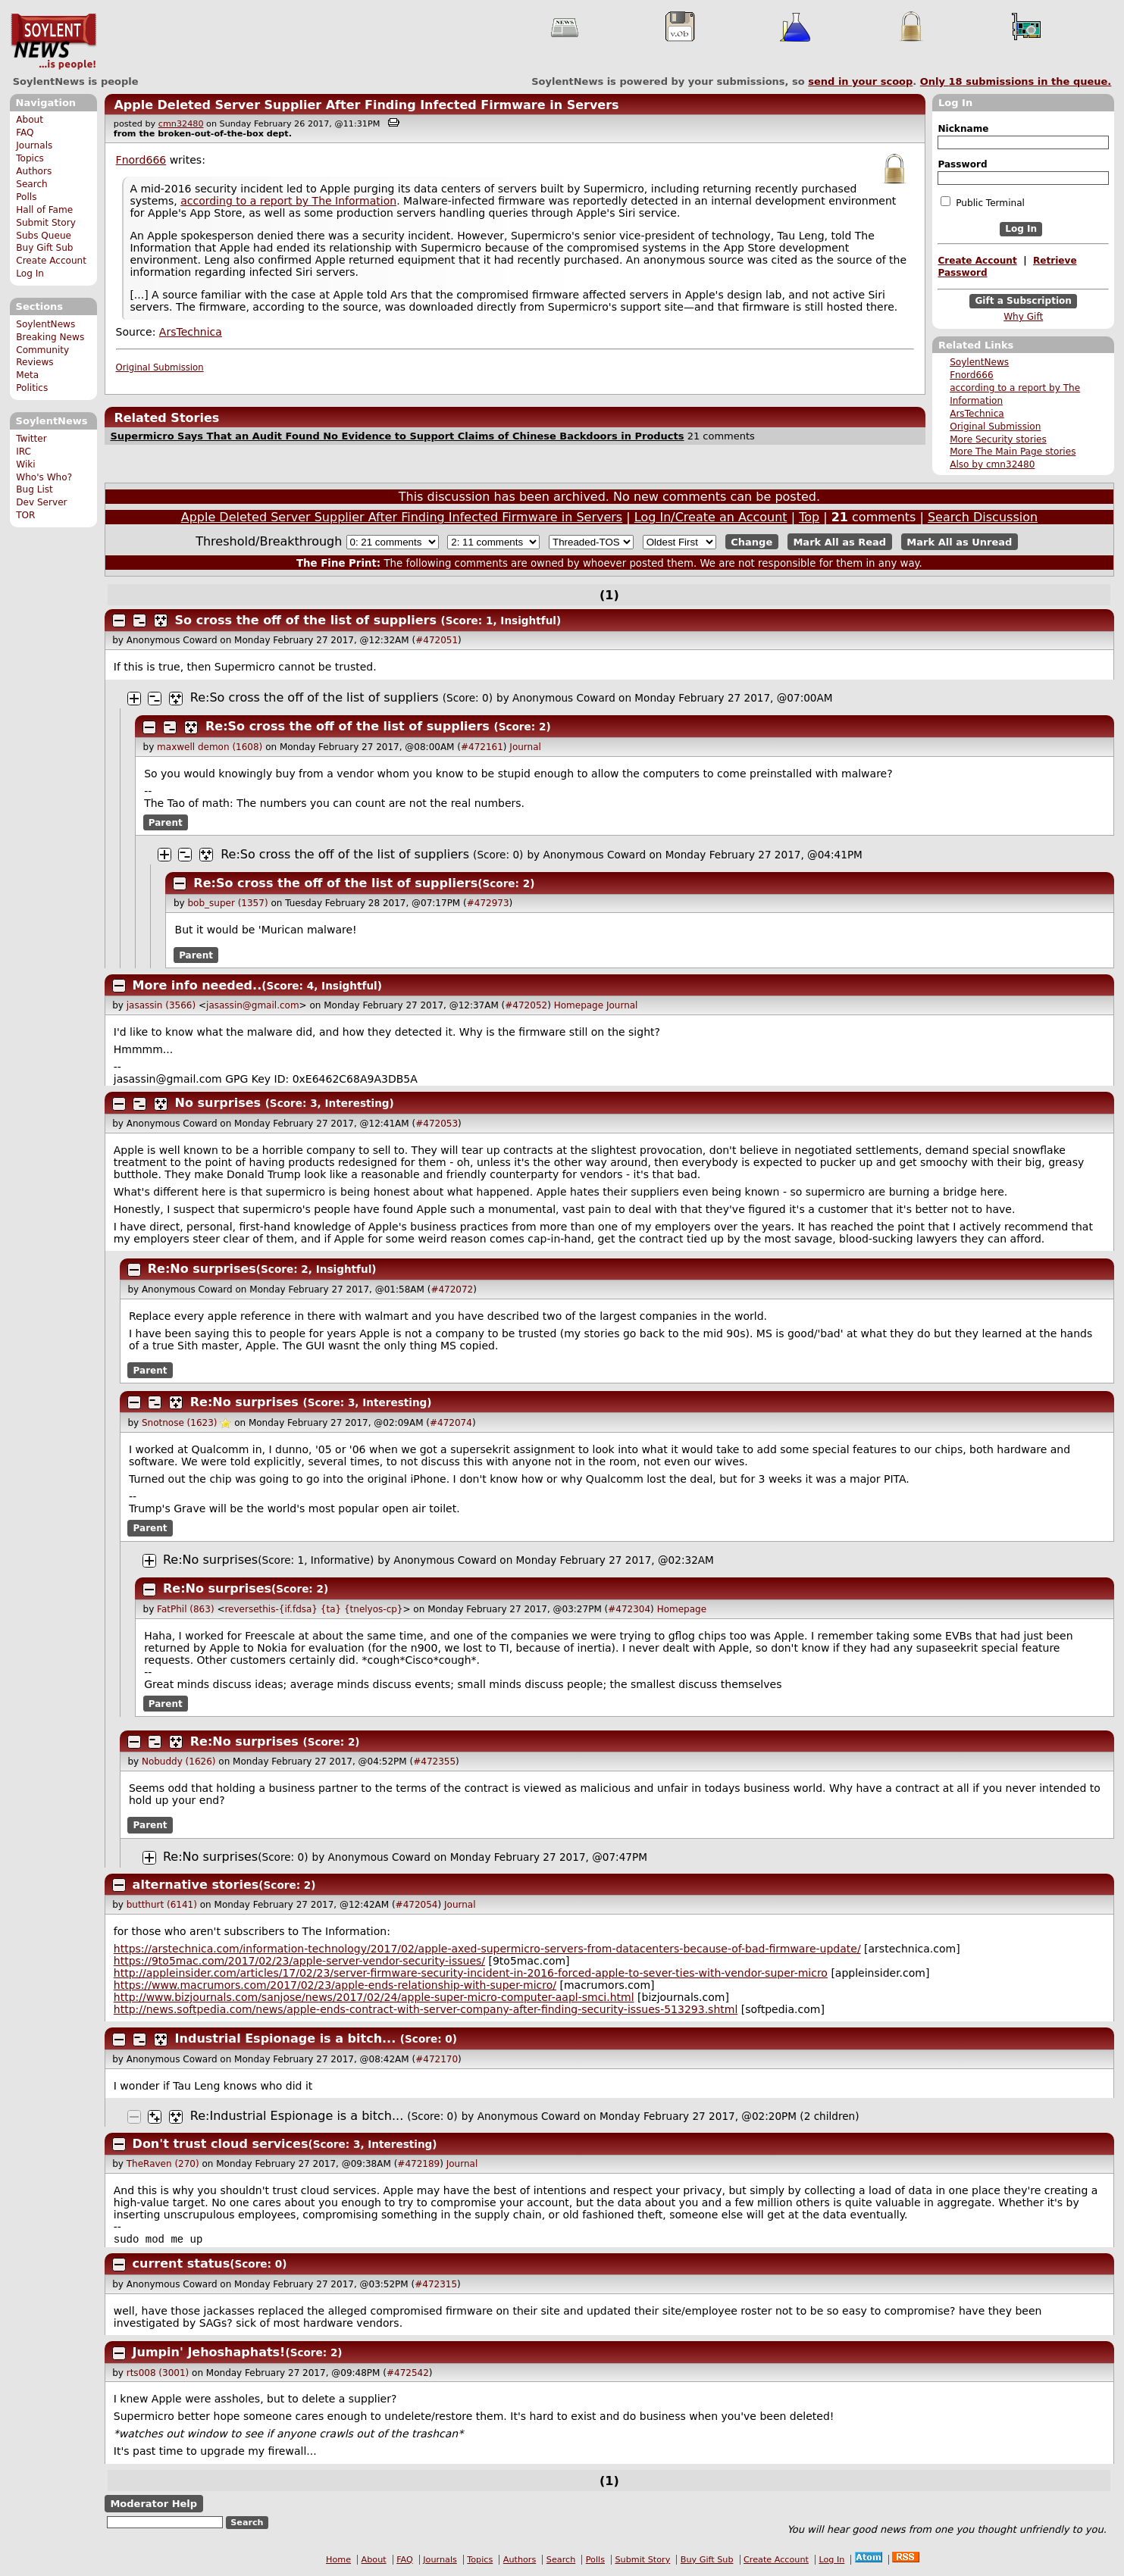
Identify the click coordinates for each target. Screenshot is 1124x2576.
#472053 (436, 1123)
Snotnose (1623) (180, 1423)
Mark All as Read (839, 542)
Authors (34, 171)
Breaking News (50, 337)
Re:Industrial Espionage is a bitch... (296, 2116)
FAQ (24, 132)
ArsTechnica (977, 413)
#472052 (526, 1005)
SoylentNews (53, 41)
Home (338, 2561)
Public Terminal (982, 202)
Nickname (963, 128)
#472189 (418, 2164)
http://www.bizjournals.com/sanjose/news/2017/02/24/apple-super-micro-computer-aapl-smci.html (374, 1997)
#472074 (451, 1423)
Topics (30, 158)
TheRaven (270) (163, 2164)
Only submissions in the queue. (1016, 81)
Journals (34, 145)
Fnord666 (971, 375)
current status (181, 2265)
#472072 (452, 1289)
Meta (27, 375)
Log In (30, 273)
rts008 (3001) (158, 2374)
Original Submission (995, 426)
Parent (166, 823)
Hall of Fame (44, 210)
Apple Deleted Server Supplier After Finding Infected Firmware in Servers (366, 105)
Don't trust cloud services (220, 2144)
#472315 (436, 2286)
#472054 (417, 1904)
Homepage (578, 1005)
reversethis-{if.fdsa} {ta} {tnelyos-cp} (313, 1609)
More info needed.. (197, 985)
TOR (25, 515)
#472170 (436, 2059)
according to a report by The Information (288, 201)
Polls (26, 197)
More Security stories (998, 439)
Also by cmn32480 (992, 464)
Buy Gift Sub (44, 247)
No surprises (218, 1103)
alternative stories (196, 1884)
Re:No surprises (202, 1268)
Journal (525, 747)
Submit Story (46, 222)
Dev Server (41, 502)
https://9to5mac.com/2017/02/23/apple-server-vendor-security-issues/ (299, 1961)
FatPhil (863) (185, 1609)
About (29, 119)
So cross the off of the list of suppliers (306, 620)
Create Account (51, 260)
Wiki (25, 464)
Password (962, 164)
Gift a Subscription (1023, 300)
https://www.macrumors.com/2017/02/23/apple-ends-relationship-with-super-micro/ (335, 1985)
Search (32, 184)
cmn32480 (181, 124)
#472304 (629, 1609)
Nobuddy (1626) (179, 1761)
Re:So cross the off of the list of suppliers (314, 697)
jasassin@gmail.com (252, 1005)
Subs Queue (43, 235)
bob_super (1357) (227, 903)
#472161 (482, 747)
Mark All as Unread (959, 542)
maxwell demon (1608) (209, 747)
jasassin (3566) (161, 1005)
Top (809, 517)
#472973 (488, 903)
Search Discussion (983, 517)
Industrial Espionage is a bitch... (285, 2038)
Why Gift (1023, 316)
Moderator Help (153, 2505)
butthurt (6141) (162, 1904)
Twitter (31, 438)
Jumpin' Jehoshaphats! (209, 2353)
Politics (32, 388)
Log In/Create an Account (710, 517)
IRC (23, 451)
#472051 (436, 640)
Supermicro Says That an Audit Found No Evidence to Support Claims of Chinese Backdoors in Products (397, 436)
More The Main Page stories (1012, 451)
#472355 (434, 1761)
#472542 (408, 2374)
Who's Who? (44, 477)
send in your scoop (860, 81)
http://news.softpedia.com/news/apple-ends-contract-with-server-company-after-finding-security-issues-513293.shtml (426, 2009)
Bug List (34, 489)
